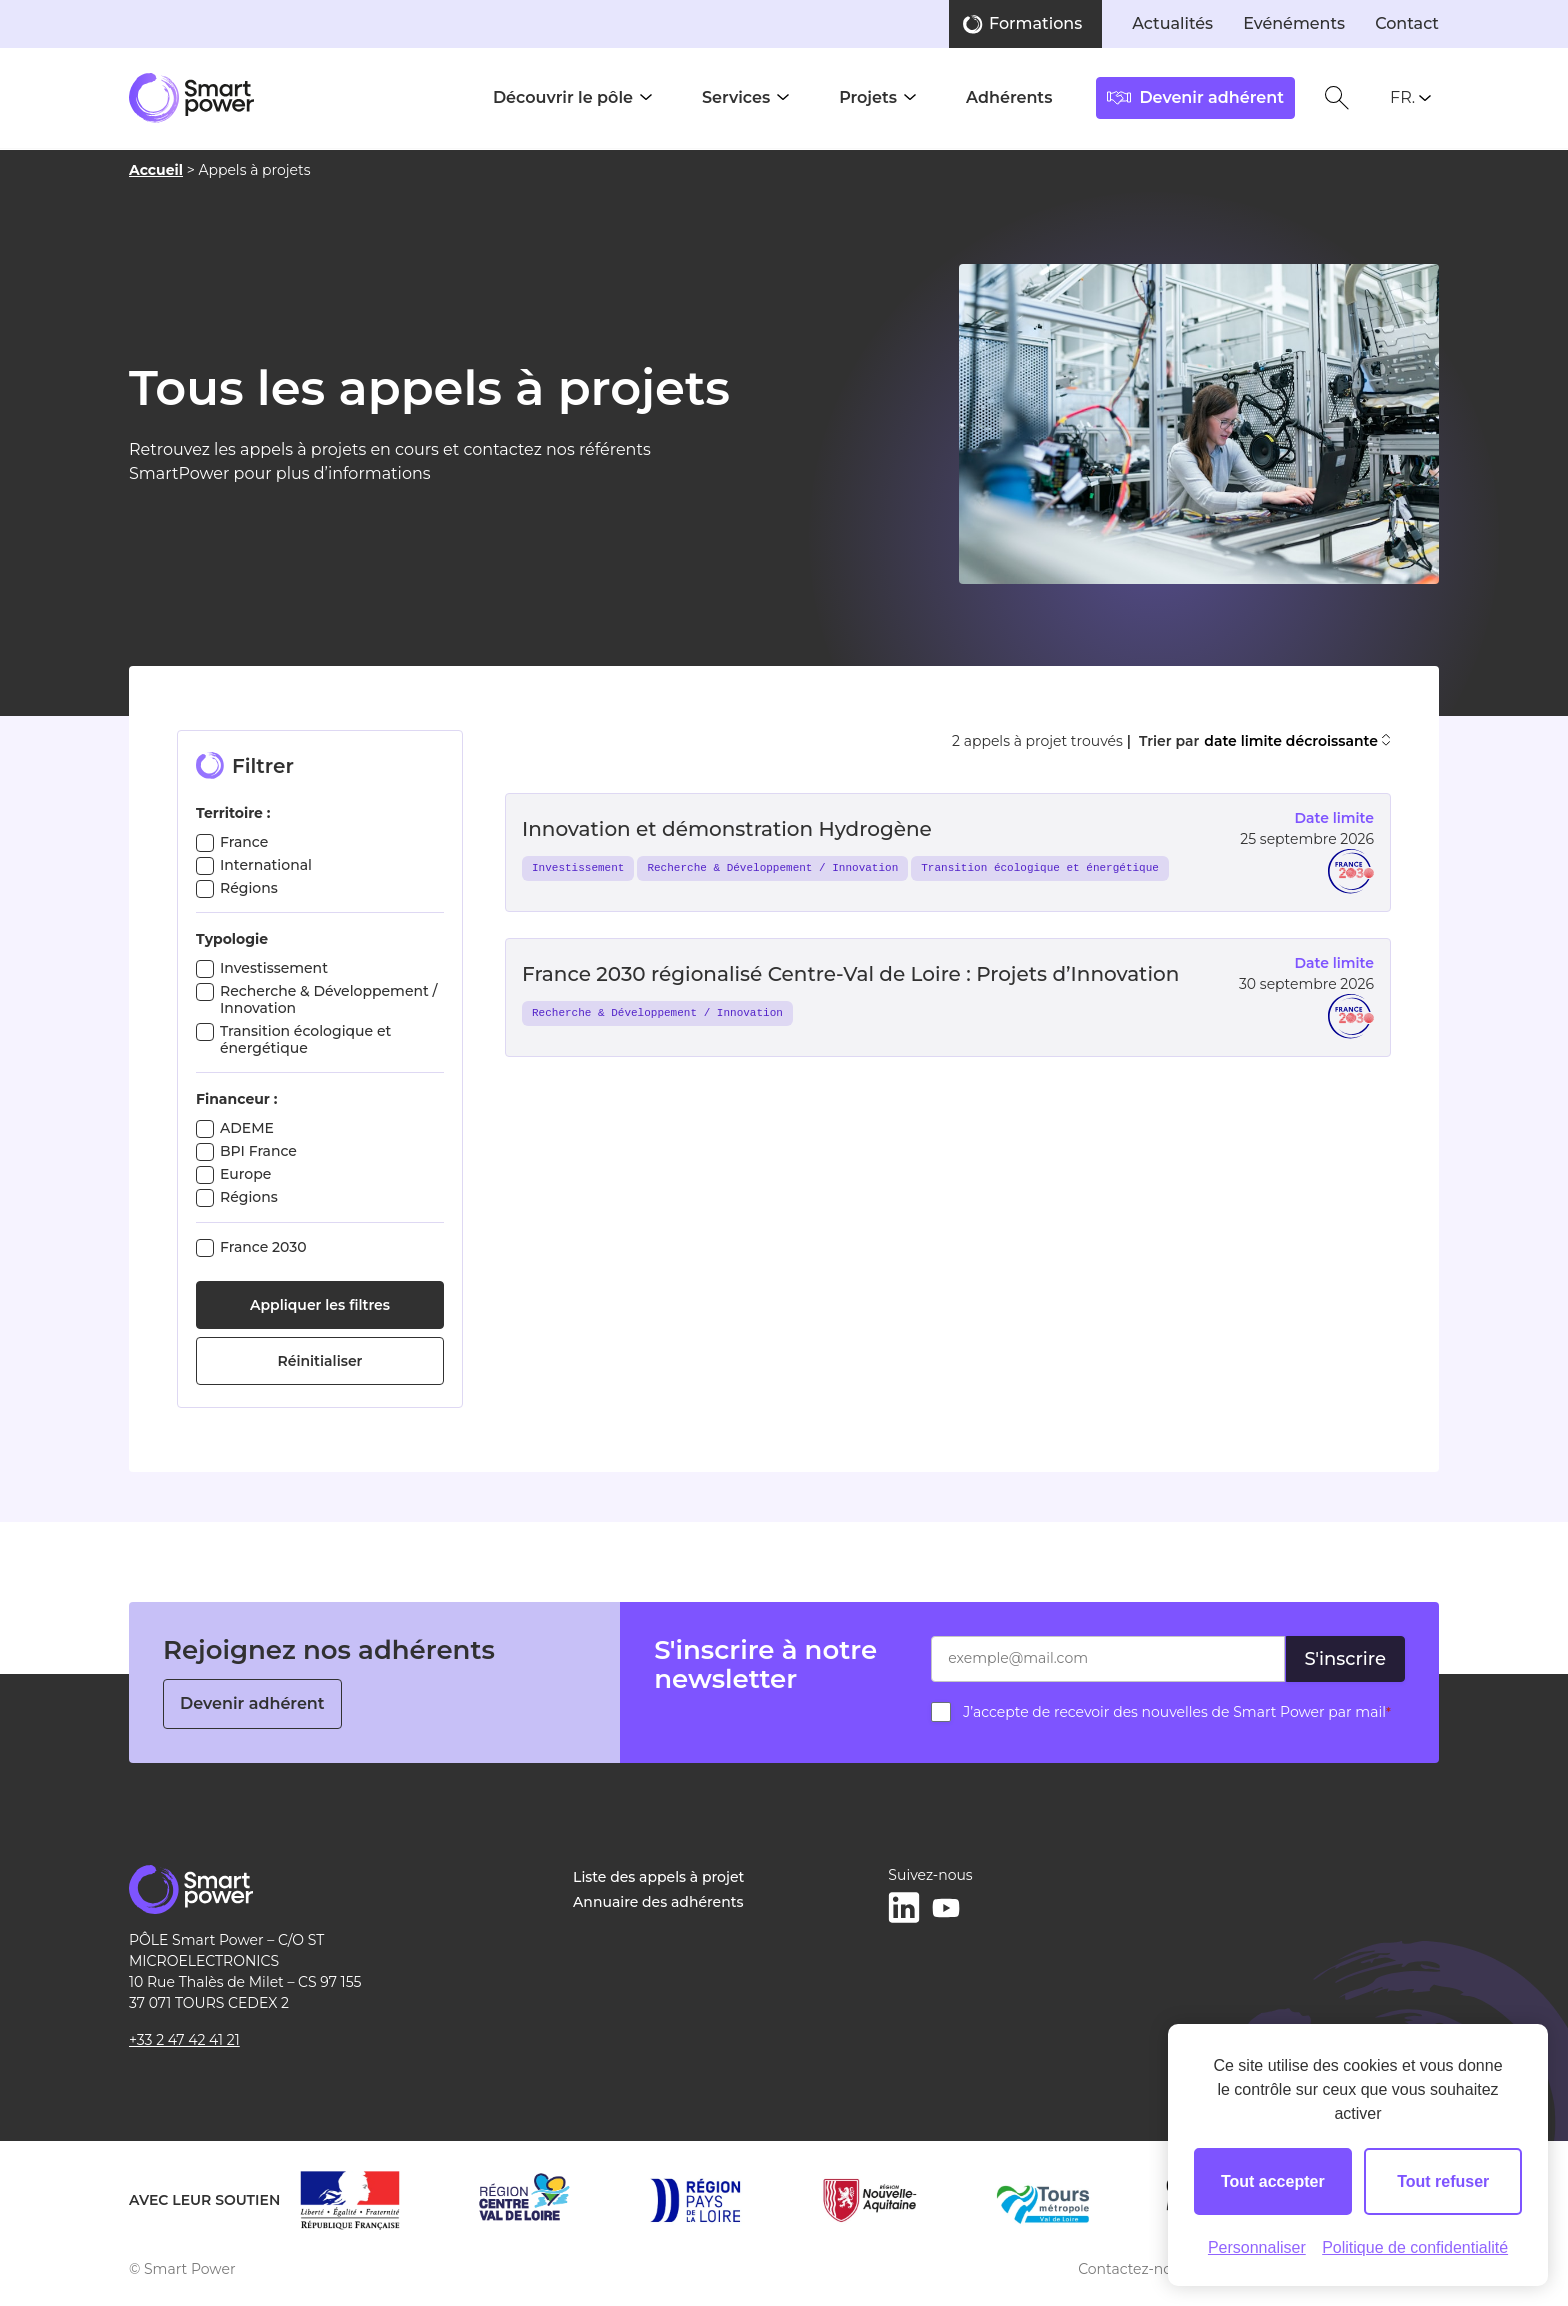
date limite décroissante (1297, 741)
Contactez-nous (1133, 2269)
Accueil (156, 170)
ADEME (247, 1128)
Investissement (274, 968)
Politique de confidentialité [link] (1415, 2247)
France (244, 842)
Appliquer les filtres (320, 1305)
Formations (1035, 23)
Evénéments (1294, 23)
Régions (249, 888)
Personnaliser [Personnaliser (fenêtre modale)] (1257, 2247)
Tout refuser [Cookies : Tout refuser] (1443, 2181)
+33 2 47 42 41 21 (184, 2040)
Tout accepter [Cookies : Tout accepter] (1273, 2181)
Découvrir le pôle (563, 97)
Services (736, 97)
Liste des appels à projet (658, 1877)
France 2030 (263, 1247)
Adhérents (1009, 97)
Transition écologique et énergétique (305, 1039)
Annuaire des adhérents (658, 1902)
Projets (868, 97)
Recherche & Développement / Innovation (329, 999)
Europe (245, 1174)
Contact (1407, 23)
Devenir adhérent (252, 1703)
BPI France (258, 1151)
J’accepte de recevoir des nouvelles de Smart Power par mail (1177, 1712)
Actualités (1172, 23)
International (266, 865)
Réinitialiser (320, 1361)
